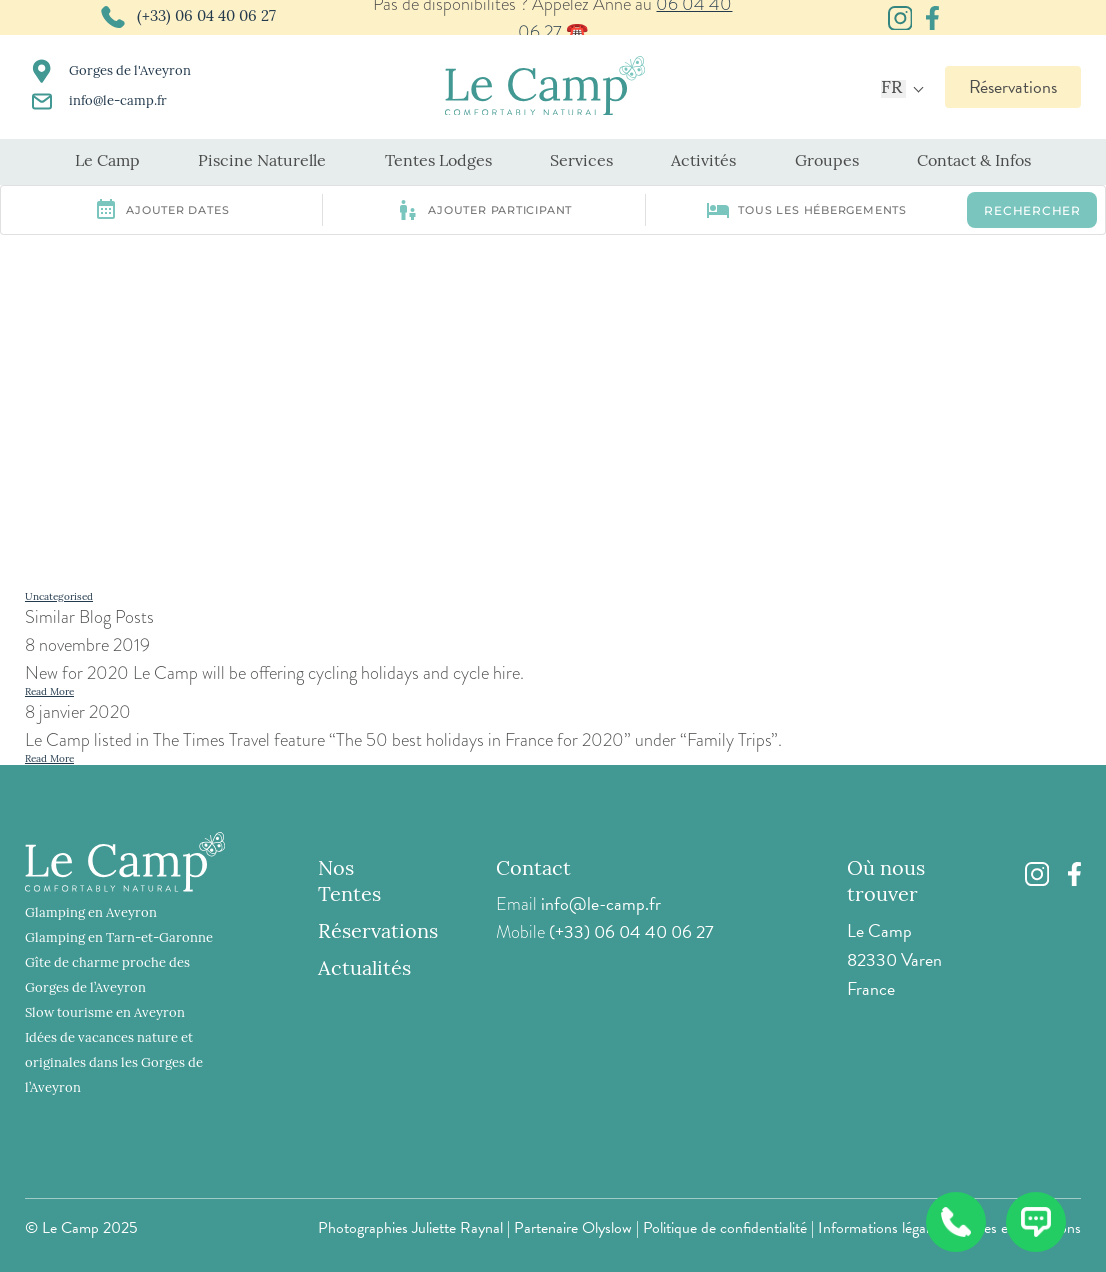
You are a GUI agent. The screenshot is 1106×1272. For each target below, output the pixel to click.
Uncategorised (59, 597)
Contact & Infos (974, 162)
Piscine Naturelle (262, 162)
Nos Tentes (349, 883)
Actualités (364, 970)
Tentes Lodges (438, 162)
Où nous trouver (886, 883)
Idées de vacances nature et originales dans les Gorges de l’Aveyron (114, 1063)
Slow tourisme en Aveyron (105, 1013)
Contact (533, 870)
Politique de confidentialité (725, 1228)
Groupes (827, 162)
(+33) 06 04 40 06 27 (631, 931)
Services (581, 162)
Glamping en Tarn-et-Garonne (119, 938)
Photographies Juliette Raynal (410, 1228)
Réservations (1013, 86)
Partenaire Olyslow (573, 1228)
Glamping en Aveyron (91, 913)
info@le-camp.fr (601, 903)
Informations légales (880, 1228)
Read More (49, 692)
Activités (703, 162)
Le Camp (107, 162)
